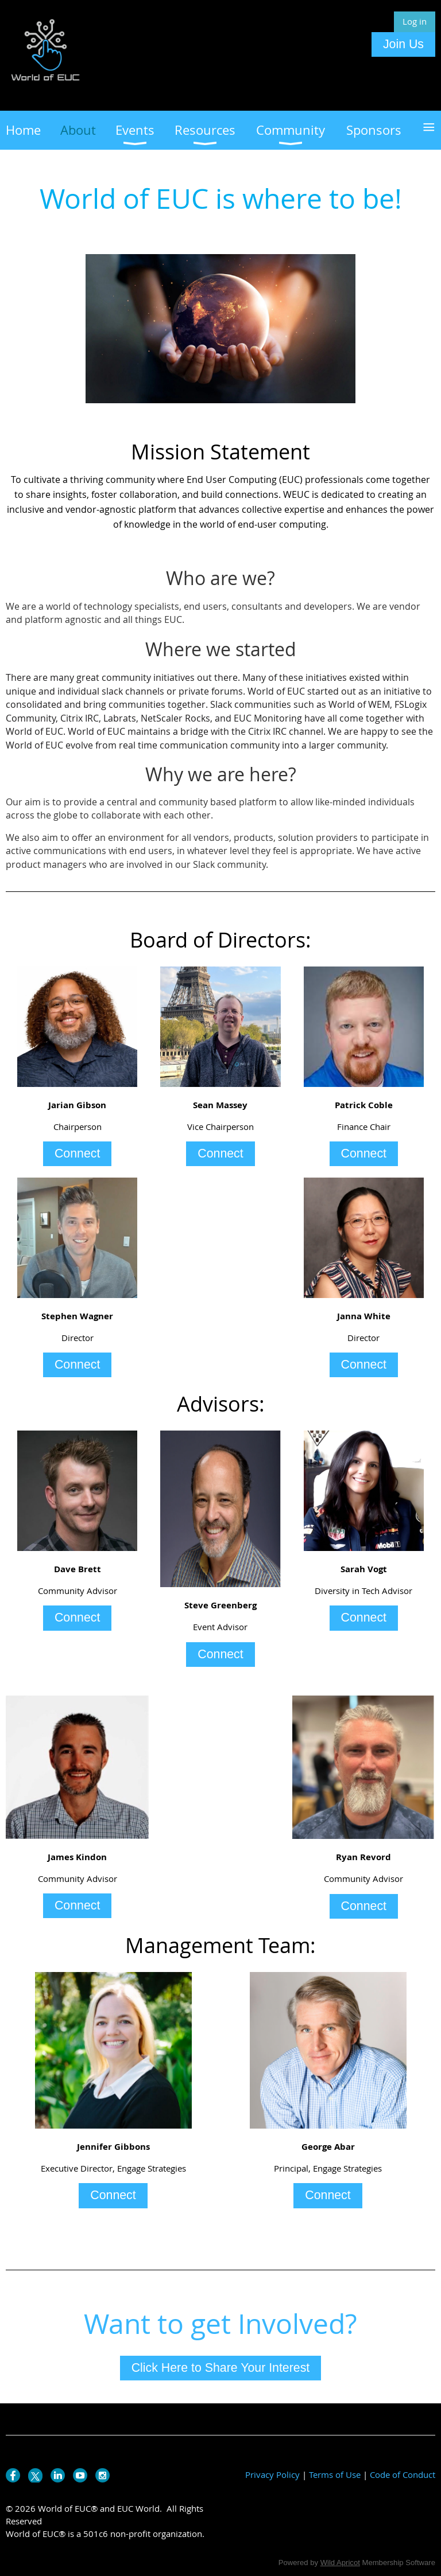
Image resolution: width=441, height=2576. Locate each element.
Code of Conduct (402, 2474)
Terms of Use (335, 2474)
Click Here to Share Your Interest (220, 2368)
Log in (415, 21)
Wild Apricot (340, 2562)
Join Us (403, 44)
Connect (77, 1153)
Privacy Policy (272, 2474)
